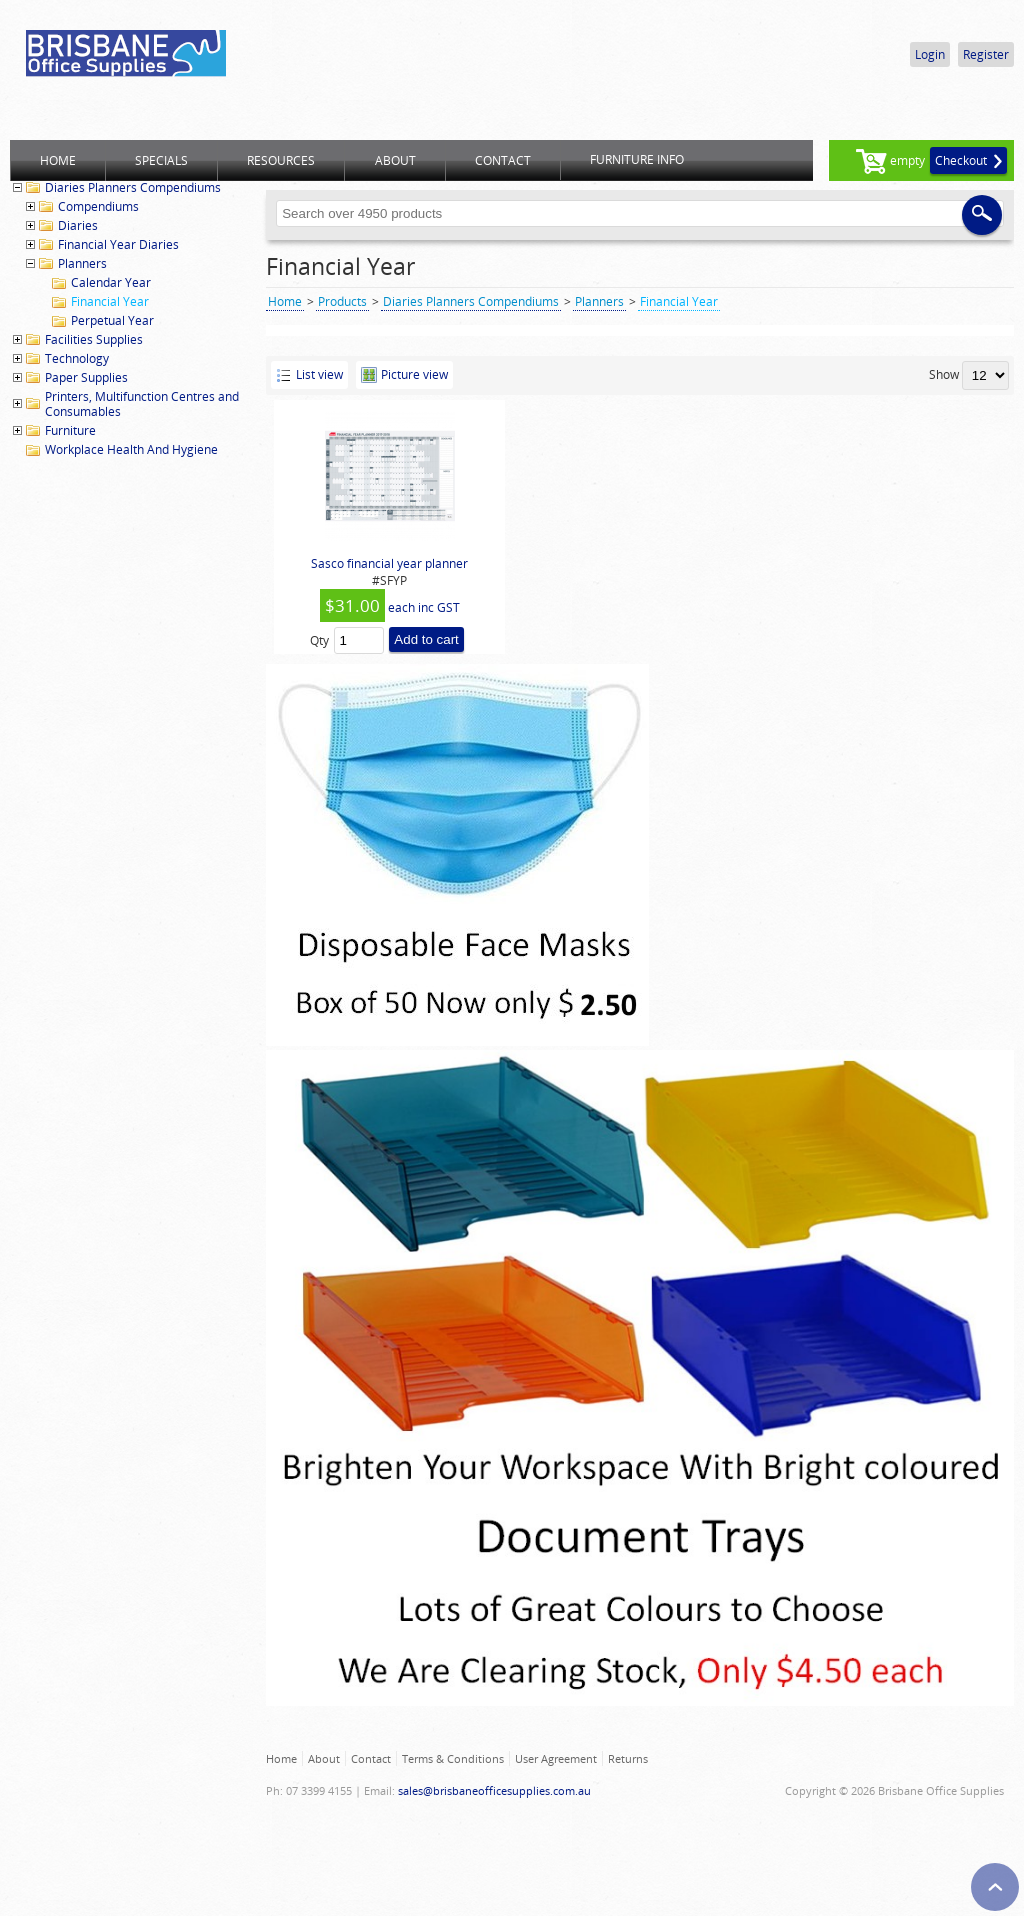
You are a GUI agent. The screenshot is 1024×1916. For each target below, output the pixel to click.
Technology (77, 358)
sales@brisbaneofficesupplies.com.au (494, 1790)
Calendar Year (111, 282)
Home (285, 301)
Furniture (70, 430)
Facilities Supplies (94, 339)
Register (986, 54)
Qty (319, 640)
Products (342, 301)
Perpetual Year (112, 320)
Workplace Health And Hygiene (131, 449)
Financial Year (110, 301)
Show (944, 374)
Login (930, 54)
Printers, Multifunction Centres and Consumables (142, 404)
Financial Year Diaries (118, 244)
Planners (82, 263)
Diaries (78, 225)
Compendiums (98, 206)
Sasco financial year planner (389, 563)
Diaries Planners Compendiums (133, 187)
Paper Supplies (86, 377)
